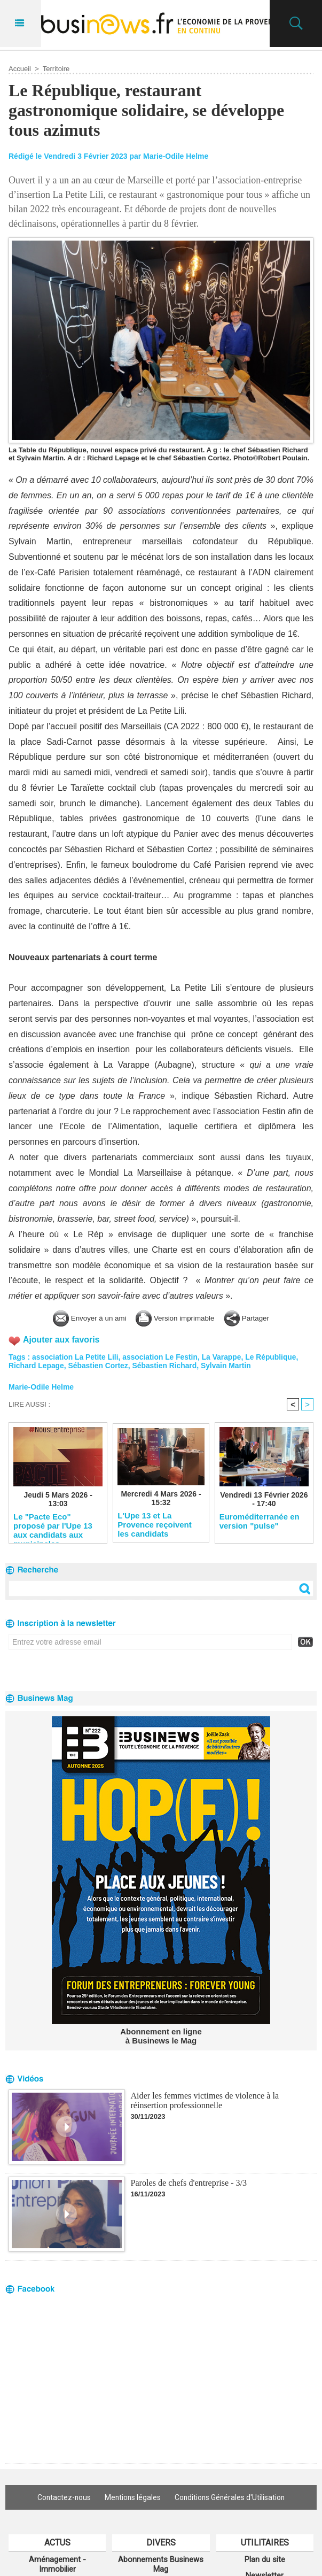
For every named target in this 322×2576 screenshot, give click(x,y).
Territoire (56, 69)
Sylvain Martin (228, 1365)
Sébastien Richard (166, 1365)
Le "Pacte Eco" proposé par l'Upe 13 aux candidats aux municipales (52, 1525)
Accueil (20, 69)
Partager (258, 1317)
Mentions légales (132, 2497)
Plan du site (265, 2559)
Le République (273, 1357)
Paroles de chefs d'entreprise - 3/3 (188, 2183)
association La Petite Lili (75, 1357)
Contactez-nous (61, 2497)
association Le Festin (161, 1357)
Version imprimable (178, 1317)
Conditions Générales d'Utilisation (232, 2497)
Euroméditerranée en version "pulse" (259, 1521)
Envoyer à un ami (80, 1317)
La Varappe (223, 1357)
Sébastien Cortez (99, 1365)
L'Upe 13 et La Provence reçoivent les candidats (154, 1524)
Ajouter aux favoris (61, 1339)
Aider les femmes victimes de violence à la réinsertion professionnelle (203, 2101)
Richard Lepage (37, 1365)
